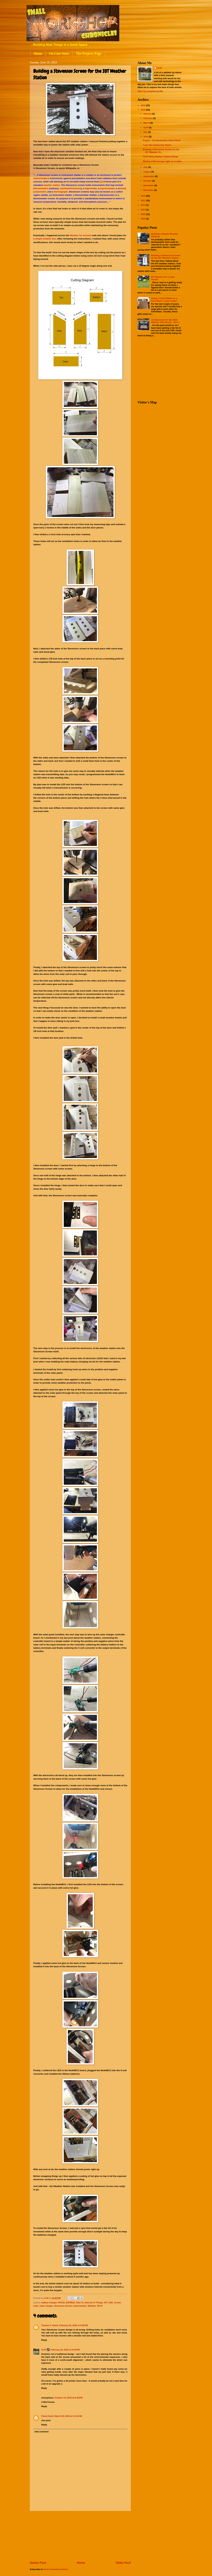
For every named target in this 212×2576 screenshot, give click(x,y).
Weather (92, 2306)
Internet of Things (94, 2302)
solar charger (46, 2306)
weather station (51, 185)
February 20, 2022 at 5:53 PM (65, 2349)
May (145, 132)
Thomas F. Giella (49, 2325)
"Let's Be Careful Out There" (157, 145)
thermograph (60, 191)
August (147, 171)
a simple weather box (44, 238)
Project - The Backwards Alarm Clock (162, 140)
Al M (43, 2349)
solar (35, 2306)
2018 (143, 105)
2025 (143, 214)
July (145, 167)
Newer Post (38, 2562)
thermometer (80, 2306)
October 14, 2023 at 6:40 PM (68, 2397)
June (146, 136)
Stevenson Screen (63, 2306)
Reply (44, 2340)
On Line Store (59, 53)
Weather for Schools (81, 235)
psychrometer (107, 188)
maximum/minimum (70, 188)
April (146, 127)
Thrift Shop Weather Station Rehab (160, 156)
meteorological (41, 178)
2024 (143, 209)
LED (110, 2302)
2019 (143, 110)
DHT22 (61, 2302)
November (148, 185)
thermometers (40, 188)
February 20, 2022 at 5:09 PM (73, 2325)
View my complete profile (150, 91)
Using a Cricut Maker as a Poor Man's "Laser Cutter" (164, 299)
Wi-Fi (99, 2306)
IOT (105, 2302)
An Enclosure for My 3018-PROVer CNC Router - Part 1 (165, 321)
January (147, 114)
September (149, 176)
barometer (40, 191)
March (146, 123)
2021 (143, 200)
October (147, 181)
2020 (143, 196)
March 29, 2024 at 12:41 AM (68, 2416)
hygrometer (91, 188)
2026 (143, 218)
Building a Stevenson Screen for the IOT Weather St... (161, 150)
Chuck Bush (47, 2416)
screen (117, 2302)
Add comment (41, 2431)
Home (38, 53)
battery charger (49, 2302)
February (148, 118)
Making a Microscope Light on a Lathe (162, 161)
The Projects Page (88, 53)
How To (80, 2302)
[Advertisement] (80, 2535)
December (148, 190)
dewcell (122, 188)
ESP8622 (70, 2302)
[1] (101, 181)
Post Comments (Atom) (56, 2569)
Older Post (123, 2562)
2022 (143, 205)
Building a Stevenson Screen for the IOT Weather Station (165, 256)
